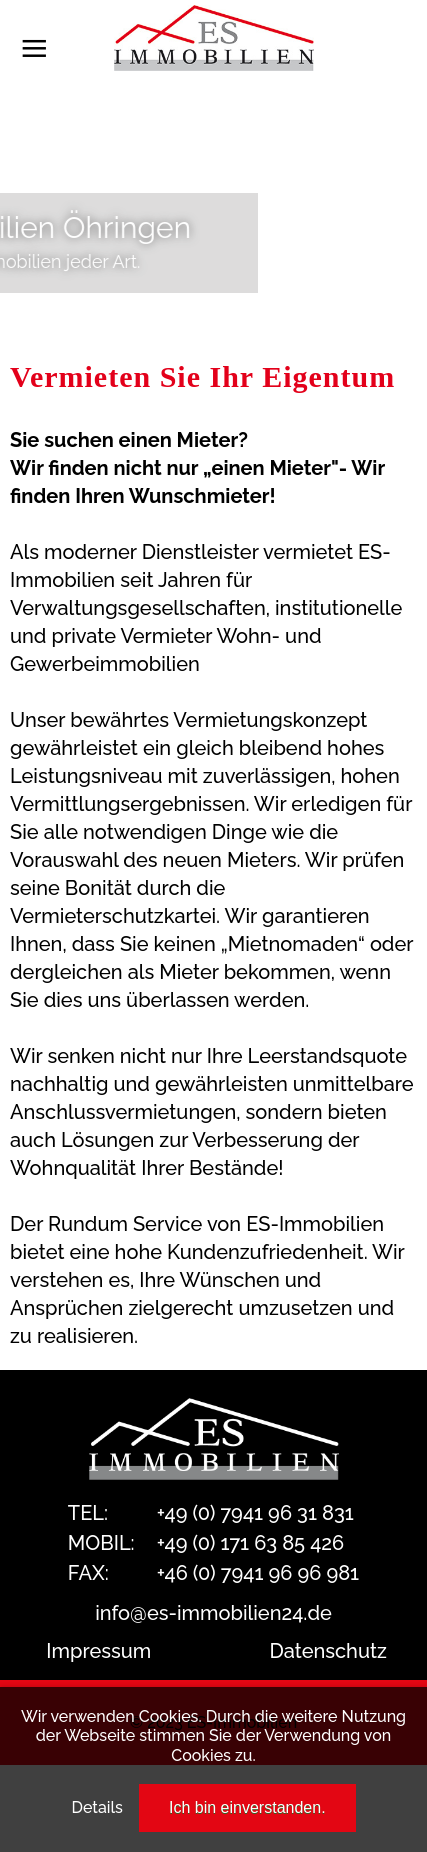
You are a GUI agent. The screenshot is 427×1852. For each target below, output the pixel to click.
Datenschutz (328, 1651)
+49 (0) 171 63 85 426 (251, 1543)
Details (96, 1807)
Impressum (98, 1651)
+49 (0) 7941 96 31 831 (255, 1513)
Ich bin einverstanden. (247, 1807)
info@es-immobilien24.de (213, 1613)
